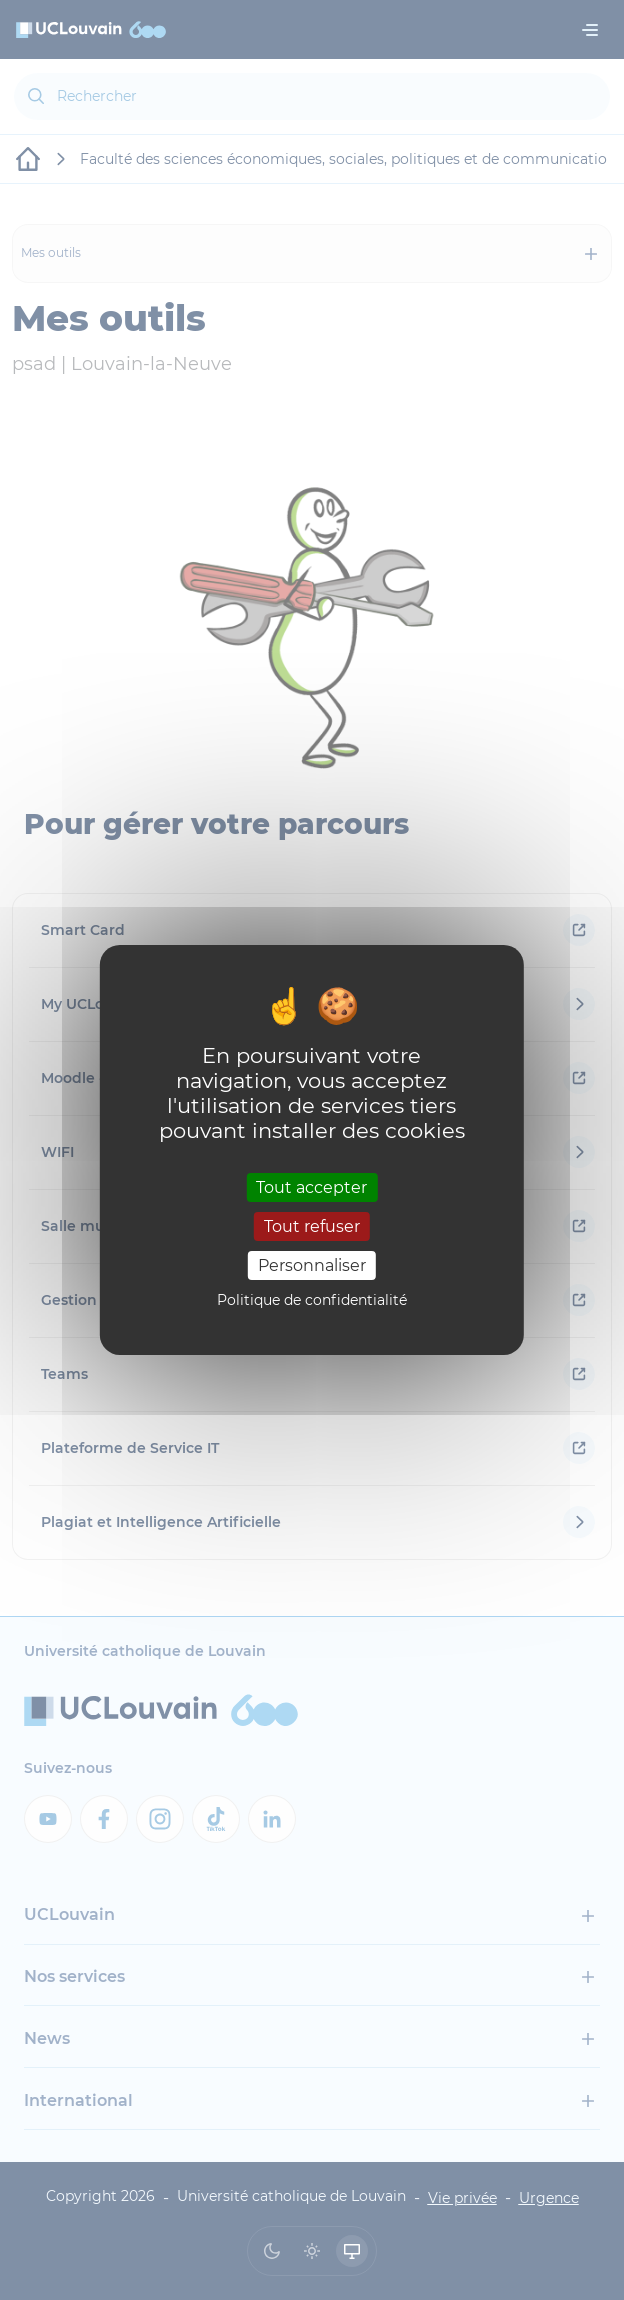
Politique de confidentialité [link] (312, 1300)
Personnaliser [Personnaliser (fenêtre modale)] (312, 1265)
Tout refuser (312, 1226)
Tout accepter (311, 1186)
